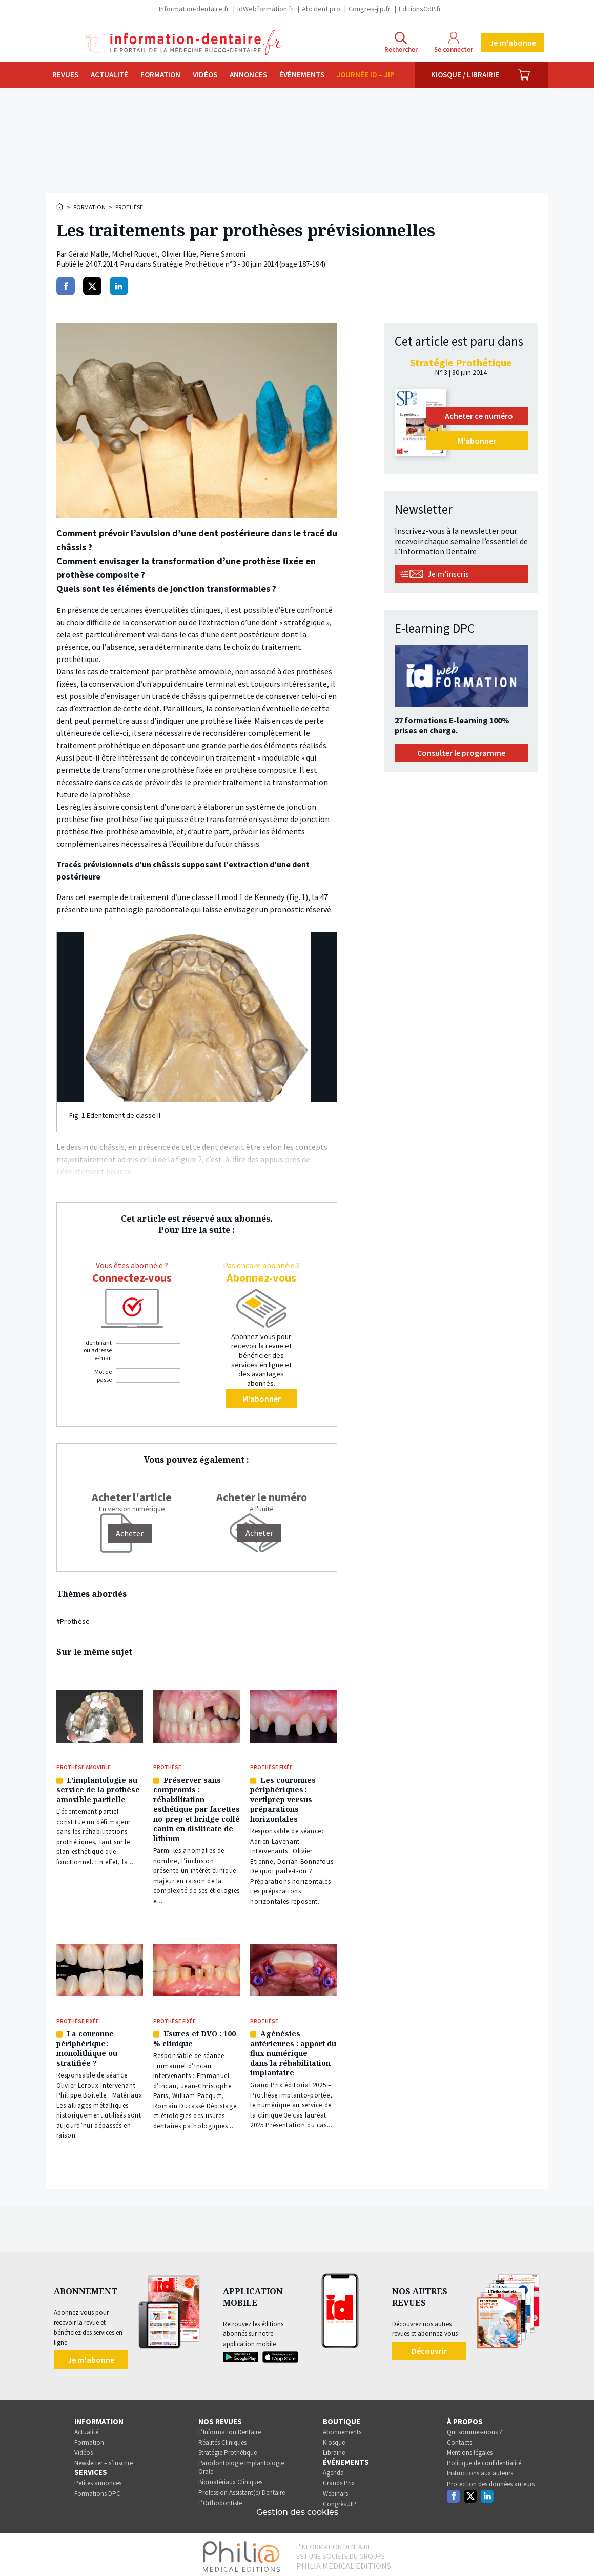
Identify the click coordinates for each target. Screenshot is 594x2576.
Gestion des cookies (297, 2508)
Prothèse (129, 207)
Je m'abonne (512, 42)
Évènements (301, 74)
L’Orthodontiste (220, 2498)
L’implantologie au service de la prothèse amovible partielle (98, 1788)
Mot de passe (103, 1375)
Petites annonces (97, 2479)
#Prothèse (73, 1621)
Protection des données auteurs (491, 2479)
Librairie (334, 2448)
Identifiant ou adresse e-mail (98, 1350)
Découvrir (429, 2347)
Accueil (60, 206)
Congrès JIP (339, 2499)
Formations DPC (97, 2489)
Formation (160, 74)
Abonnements (342, 2428)
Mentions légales (470, 2448)
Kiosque (334, 2438)
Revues (65, 74)
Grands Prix (339, 2479)
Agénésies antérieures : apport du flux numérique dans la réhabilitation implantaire (293, 2050)
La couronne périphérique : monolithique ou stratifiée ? (86, 2045)
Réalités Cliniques (222, 2438)
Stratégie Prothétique (227, 2448)
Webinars (335, 2489)
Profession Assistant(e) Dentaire (241, 2488)
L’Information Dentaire (229, 2428)
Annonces (248, 74)
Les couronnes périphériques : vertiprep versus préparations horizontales (283, 1798)
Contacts (459, 2438)
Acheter (259, 1533)
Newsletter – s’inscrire (103, 2459)
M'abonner (261, 1398)
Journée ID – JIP (366, 74)
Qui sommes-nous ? (474, 2428)
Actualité (109, 74)
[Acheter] (130, 1533)
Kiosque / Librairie (465, 74)
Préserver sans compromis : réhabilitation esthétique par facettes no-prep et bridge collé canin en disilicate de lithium (196, 1808)
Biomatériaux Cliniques (230, 2478)
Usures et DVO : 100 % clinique (194, 2035)
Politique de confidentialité (484, 2459)
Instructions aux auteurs (480, 2469)
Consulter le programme (461, 753)
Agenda (333, 2469)
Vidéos (205, 74)
